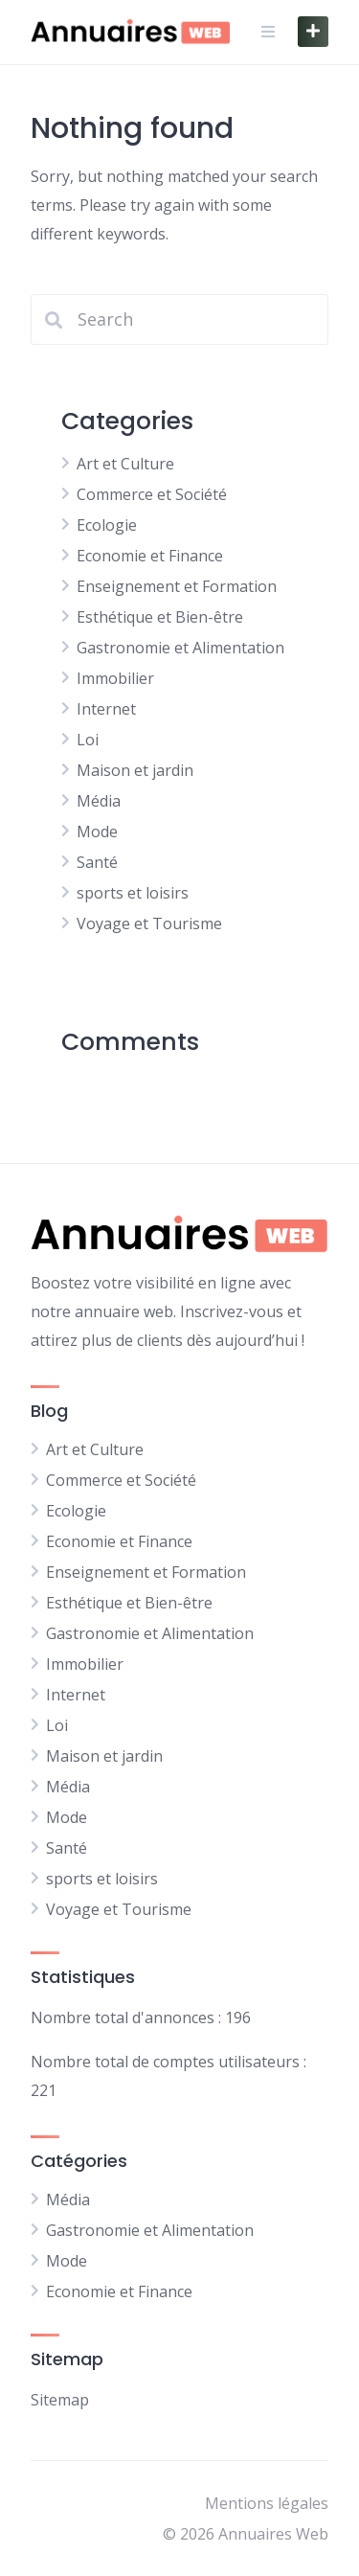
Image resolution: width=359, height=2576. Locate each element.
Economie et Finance (150, 555)
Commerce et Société (152, 494)
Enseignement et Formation (177, 586)
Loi (88, 739)
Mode (97, 831)
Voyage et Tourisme (149, 923)
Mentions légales (266, 2503)
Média (99, 800)
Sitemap (60, 2399)
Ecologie (107, 525)
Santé (97, 862)
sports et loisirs (133, 892)
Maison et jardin (135, 770)
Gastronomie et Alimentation (180, 647)
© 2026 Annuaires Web (245, 2533)
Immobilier (115, 678)
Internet (106, 708)
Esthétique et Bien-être (160, 616)
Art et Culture (125, 463)
